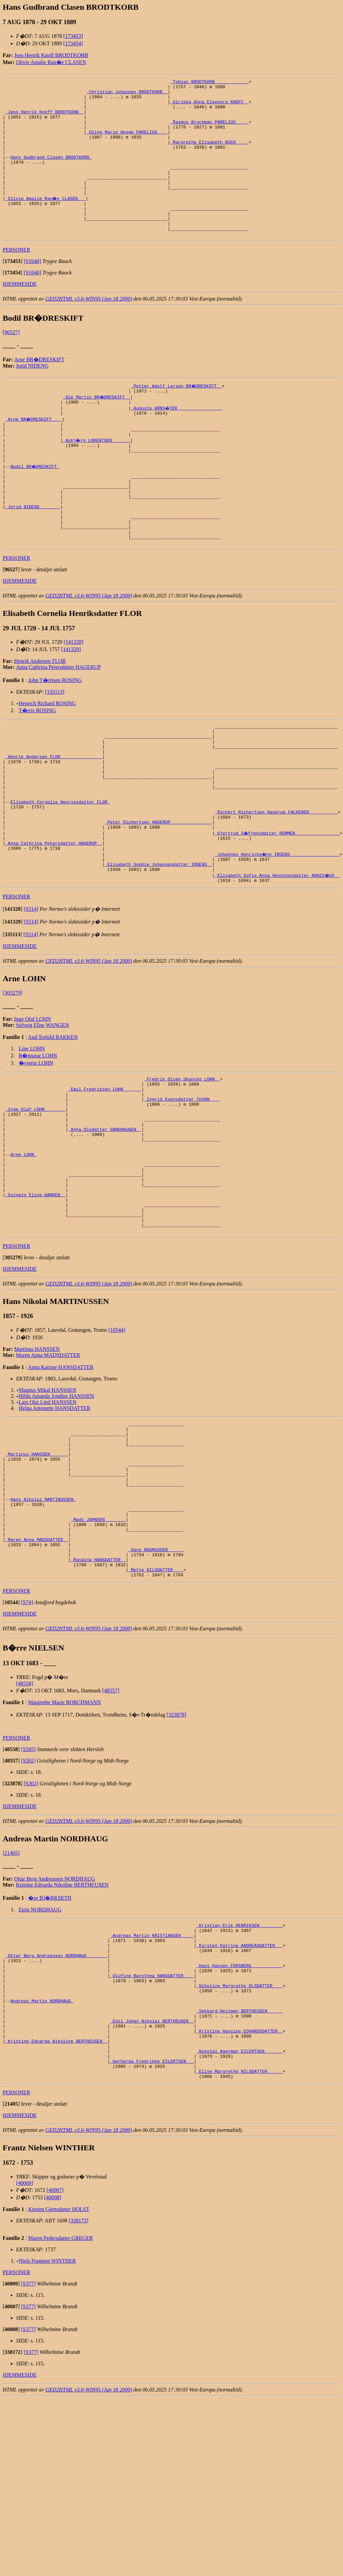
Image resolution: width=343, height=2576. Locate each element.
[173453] (73, 36)
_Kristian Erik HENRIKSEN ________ (239, 2072)
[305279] (12, 1076)
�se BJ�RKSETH (49, 2044)
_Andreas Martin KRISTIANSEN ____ (152, 2084)
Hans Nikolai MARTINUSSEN (43, 1630)
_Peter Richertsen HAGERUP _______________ (158, 897)
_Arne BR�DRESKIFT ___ (34, 452)
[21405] (11, 1999)
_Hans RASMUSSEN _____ (155, 1690)
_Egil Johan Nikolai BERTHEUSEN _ (152, 2187)
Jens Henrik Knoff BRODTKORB (51, 55)
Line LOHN (32, 1132)
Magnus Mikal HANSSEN (48, 1505)
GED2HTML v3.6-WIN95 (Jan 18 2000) (88, 329)
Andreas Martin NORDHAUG (41, 2163)
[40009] (24, 2360)
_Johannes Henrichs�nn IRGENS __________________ (277, 934)
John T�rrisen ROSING (55, 735)
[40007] (55, 2367)
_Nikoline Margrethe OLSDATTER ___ (239, 2145)
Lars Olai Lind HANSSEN (48, 1517)
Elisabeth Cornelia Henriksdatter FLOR (60, 873)
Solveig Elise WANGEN (42, 1108)
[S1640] (32, 291)
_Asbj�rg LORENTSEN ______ (97, 476)
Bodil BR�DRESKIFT (35, 507)
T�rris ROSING (37, 766)
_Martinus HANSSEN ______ (36, 1576)
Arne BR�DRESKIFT (39, 389)
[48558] (24, 1829)
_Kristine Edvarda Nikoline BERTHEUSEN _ (56, 2211)
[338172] (79, 2398)
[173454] (73, 43)
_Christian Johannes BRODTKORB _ (127, 95)
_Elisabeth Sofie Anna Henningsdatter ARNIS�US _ (277, 958)
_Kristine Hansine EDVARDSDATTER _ (239, 2199)
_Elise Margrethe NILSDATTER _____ (239, 2247)
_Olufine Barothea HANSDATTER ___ (152, 2133)
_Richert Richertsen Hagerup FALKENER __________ (276, 885)
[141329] (71, 704)
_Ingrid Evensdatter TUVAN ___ (182, 1188)
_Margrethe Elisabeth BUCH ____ (209, 155)
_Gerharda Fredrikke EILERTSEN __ (152, 2235)
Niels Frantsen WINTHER (47, 2438)
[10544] (117, 1445)
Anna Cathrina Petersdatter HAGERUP (58, 722)
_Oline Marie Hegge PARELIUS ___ (127, 143)
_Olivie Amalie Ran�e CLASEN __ (46, 221)
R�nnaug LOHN (38, 1139)
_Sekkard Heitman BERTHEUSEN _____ (239, 2175)
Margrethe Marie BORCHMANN (64, 1848)
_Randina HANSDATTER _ (98, 1702)
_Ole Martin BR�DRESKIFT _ (97, 428)
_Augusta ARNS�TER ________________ (177, 440)
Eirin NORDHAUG (40, 2055)
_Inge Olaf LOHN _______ (35, 1200)
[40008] (52, 2374)
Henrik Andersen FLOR (40, 716)
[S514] (31, 992)
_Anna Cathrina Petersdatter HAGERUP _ (53, 921)
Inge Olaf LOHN (32, 1102)
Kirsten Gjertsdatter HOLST (58, 2386)
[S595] (28, 1895)
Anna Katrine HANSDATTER (61, 1482)
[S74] (27, 1748)
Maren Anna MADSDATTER (48, 1470)
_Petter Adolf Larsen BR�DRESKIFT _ (177, 416)
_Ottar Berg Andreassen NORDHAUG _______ (56, 2108)
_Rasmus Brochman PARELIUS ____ (209, 131)
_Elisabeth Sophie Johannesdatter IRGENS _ (158, 946)
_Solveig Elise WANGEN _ (35, 1302)
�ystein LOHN (36, 1146)
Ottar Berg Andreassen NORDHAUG (54, 2025)
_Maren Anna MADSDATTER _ (36, 1678)
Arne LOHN (23, 1254)
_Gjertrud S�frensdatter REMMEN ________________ (277, 909)
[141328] (74, 697)
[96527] (11, 362)
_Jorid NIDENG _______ (32, 555)
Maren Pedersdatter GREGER (60, 2415)
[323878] (176, 1860)
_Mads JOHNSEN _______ (98, 1654)
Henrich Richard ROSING (47, 758)
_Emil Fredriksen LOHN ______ (104, 1175)
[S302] (28, 1906)
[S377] (28, 2461)
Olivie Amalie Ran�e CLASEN (51, 62)
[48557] (110, 1836)
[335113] (54, 747)
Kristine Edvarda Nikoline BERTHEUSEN (62, 2031)
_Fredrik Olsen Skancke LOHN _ (182, 1163)
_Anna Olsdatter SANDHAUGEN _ (104, 1224)
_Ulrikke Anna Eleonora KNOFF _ (209, 107)
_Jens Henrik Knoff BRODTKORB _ (44, 119)
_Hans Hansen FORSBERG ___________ (239, 2120)
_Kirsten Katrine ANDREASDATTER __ (239, 2096)
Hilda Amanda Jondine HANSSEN (56, 1511)
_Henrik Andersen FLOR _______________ (53, 819)
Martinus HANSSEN (37, 1464)
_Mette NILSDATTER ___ (155, 1715)
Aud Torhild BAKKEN (53, 1120)
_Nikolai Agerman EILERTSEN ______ (239, 2223)
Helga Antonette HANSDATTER (54, 1523)
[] (12, 291)
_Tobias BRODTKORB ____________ (209, 83)
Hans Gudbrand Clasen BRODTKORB (51, 173)
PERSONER (16, 280)
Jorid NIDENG (32, 396)
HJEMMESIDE (20, 314)
